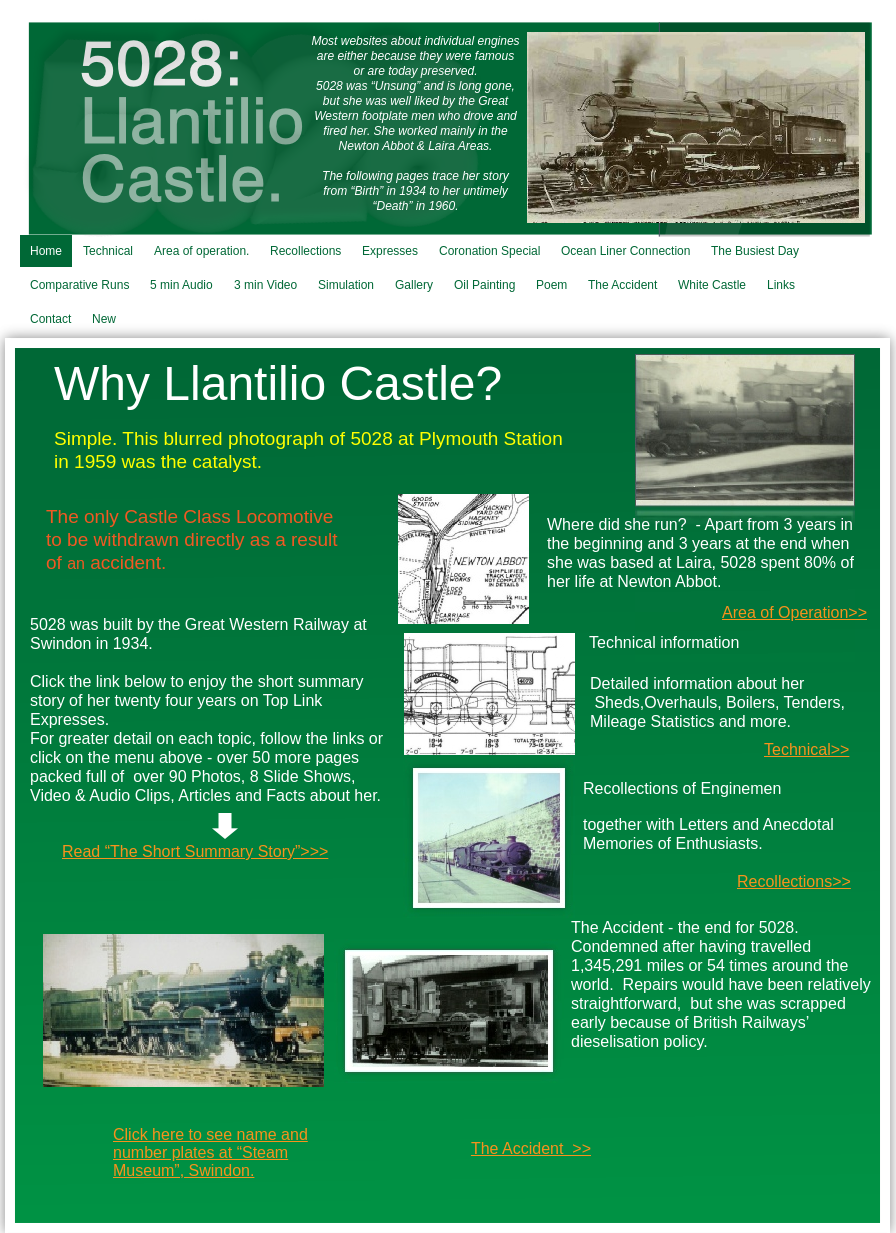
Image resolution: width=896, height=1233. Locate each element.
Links (781, 285)
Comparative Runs (79, 285)
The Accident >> (531, 1148)
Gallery (414, 285)
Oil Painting (484, 285)
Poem (551, 285)
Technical (108, 251)
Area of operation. (201, 251)
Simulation (346, 285)
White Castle (712, 285)
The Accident (622, 285)
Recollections (305, 251)
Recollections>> (794, 881)
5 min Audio (181, 285)
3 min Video (265, 285)
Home (46, 251)
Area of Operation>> (794, 612)
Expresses (390, 251)
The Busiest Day (755, 251)
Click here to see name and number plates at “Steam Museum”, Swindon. (210, 1152)
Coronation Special (489, 251)
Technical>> (806, 749)
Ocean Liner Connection (625, 251)
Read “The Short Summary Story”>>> (195, 851)
